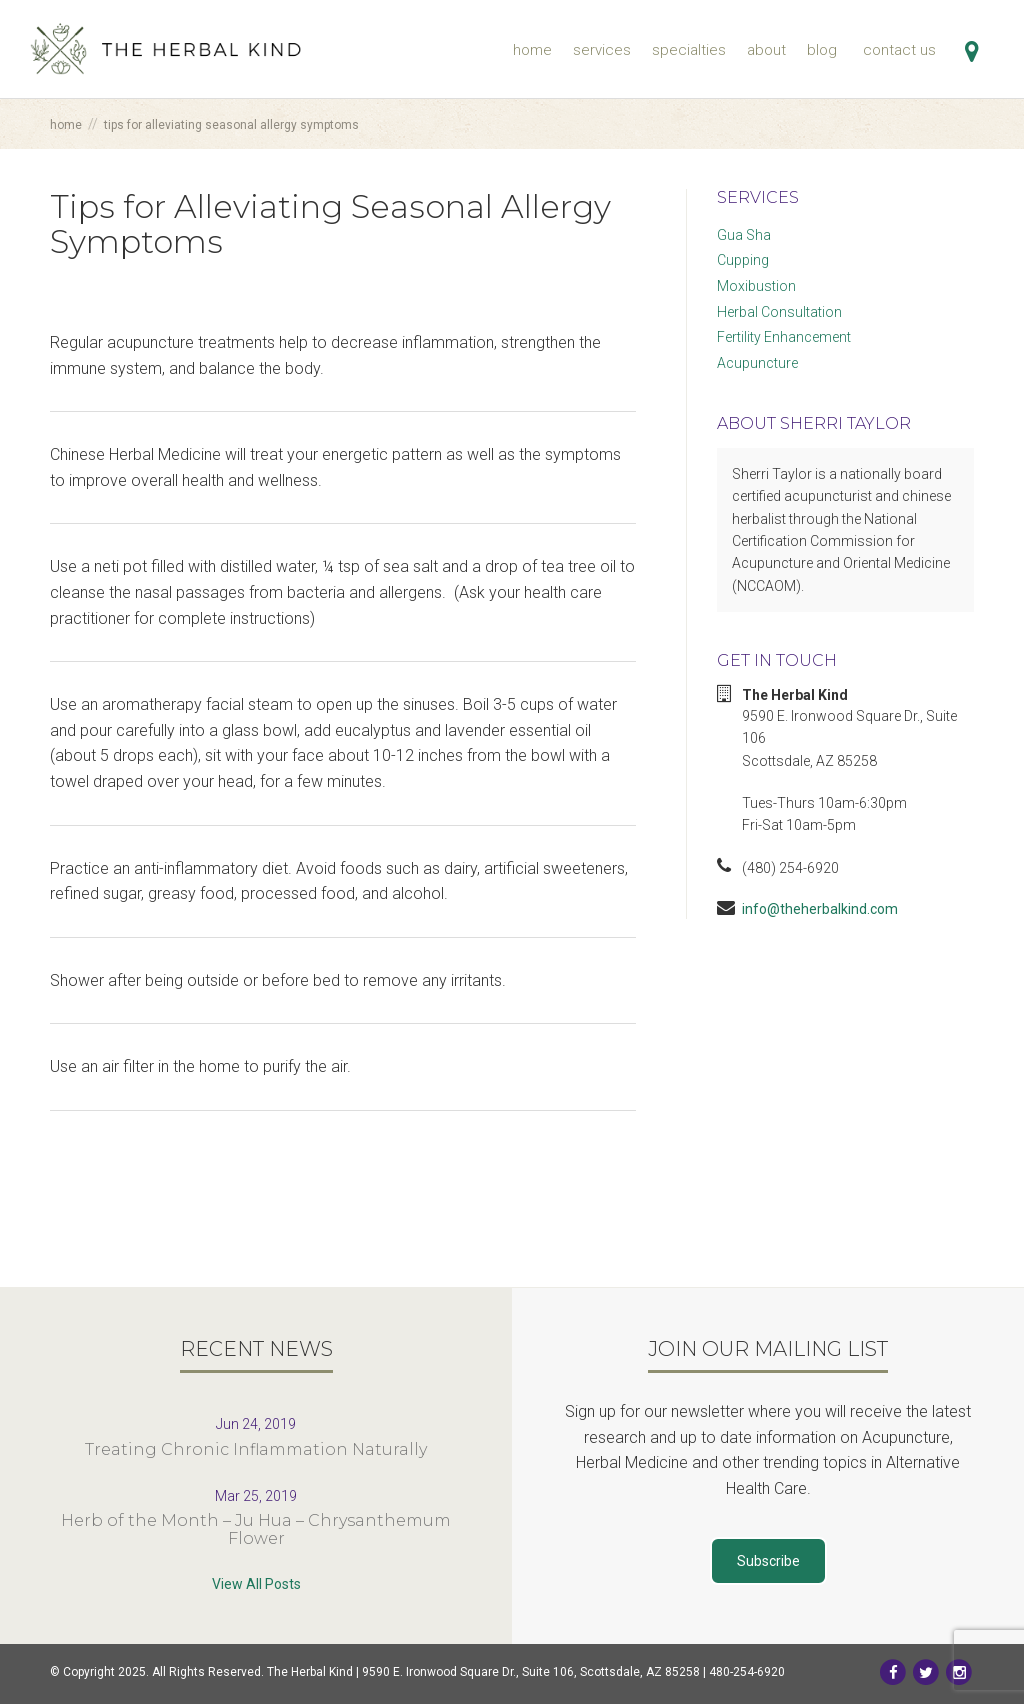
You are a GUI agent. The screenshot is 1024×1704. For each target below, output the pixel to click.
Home (532, 50)
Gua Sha (744, 235)
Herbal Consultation (779, 312)
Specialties (689, 50)
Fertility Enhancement (784, 337)
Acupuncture (757, 363)
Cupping (743, 260)
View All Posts (256, 1584)
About (766, 50)
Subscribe (768, 1561)
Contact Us (899, 50)
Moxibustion (756, 286)
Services (602, 50)
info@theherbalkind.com (820, 909)
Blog (822, 50)
